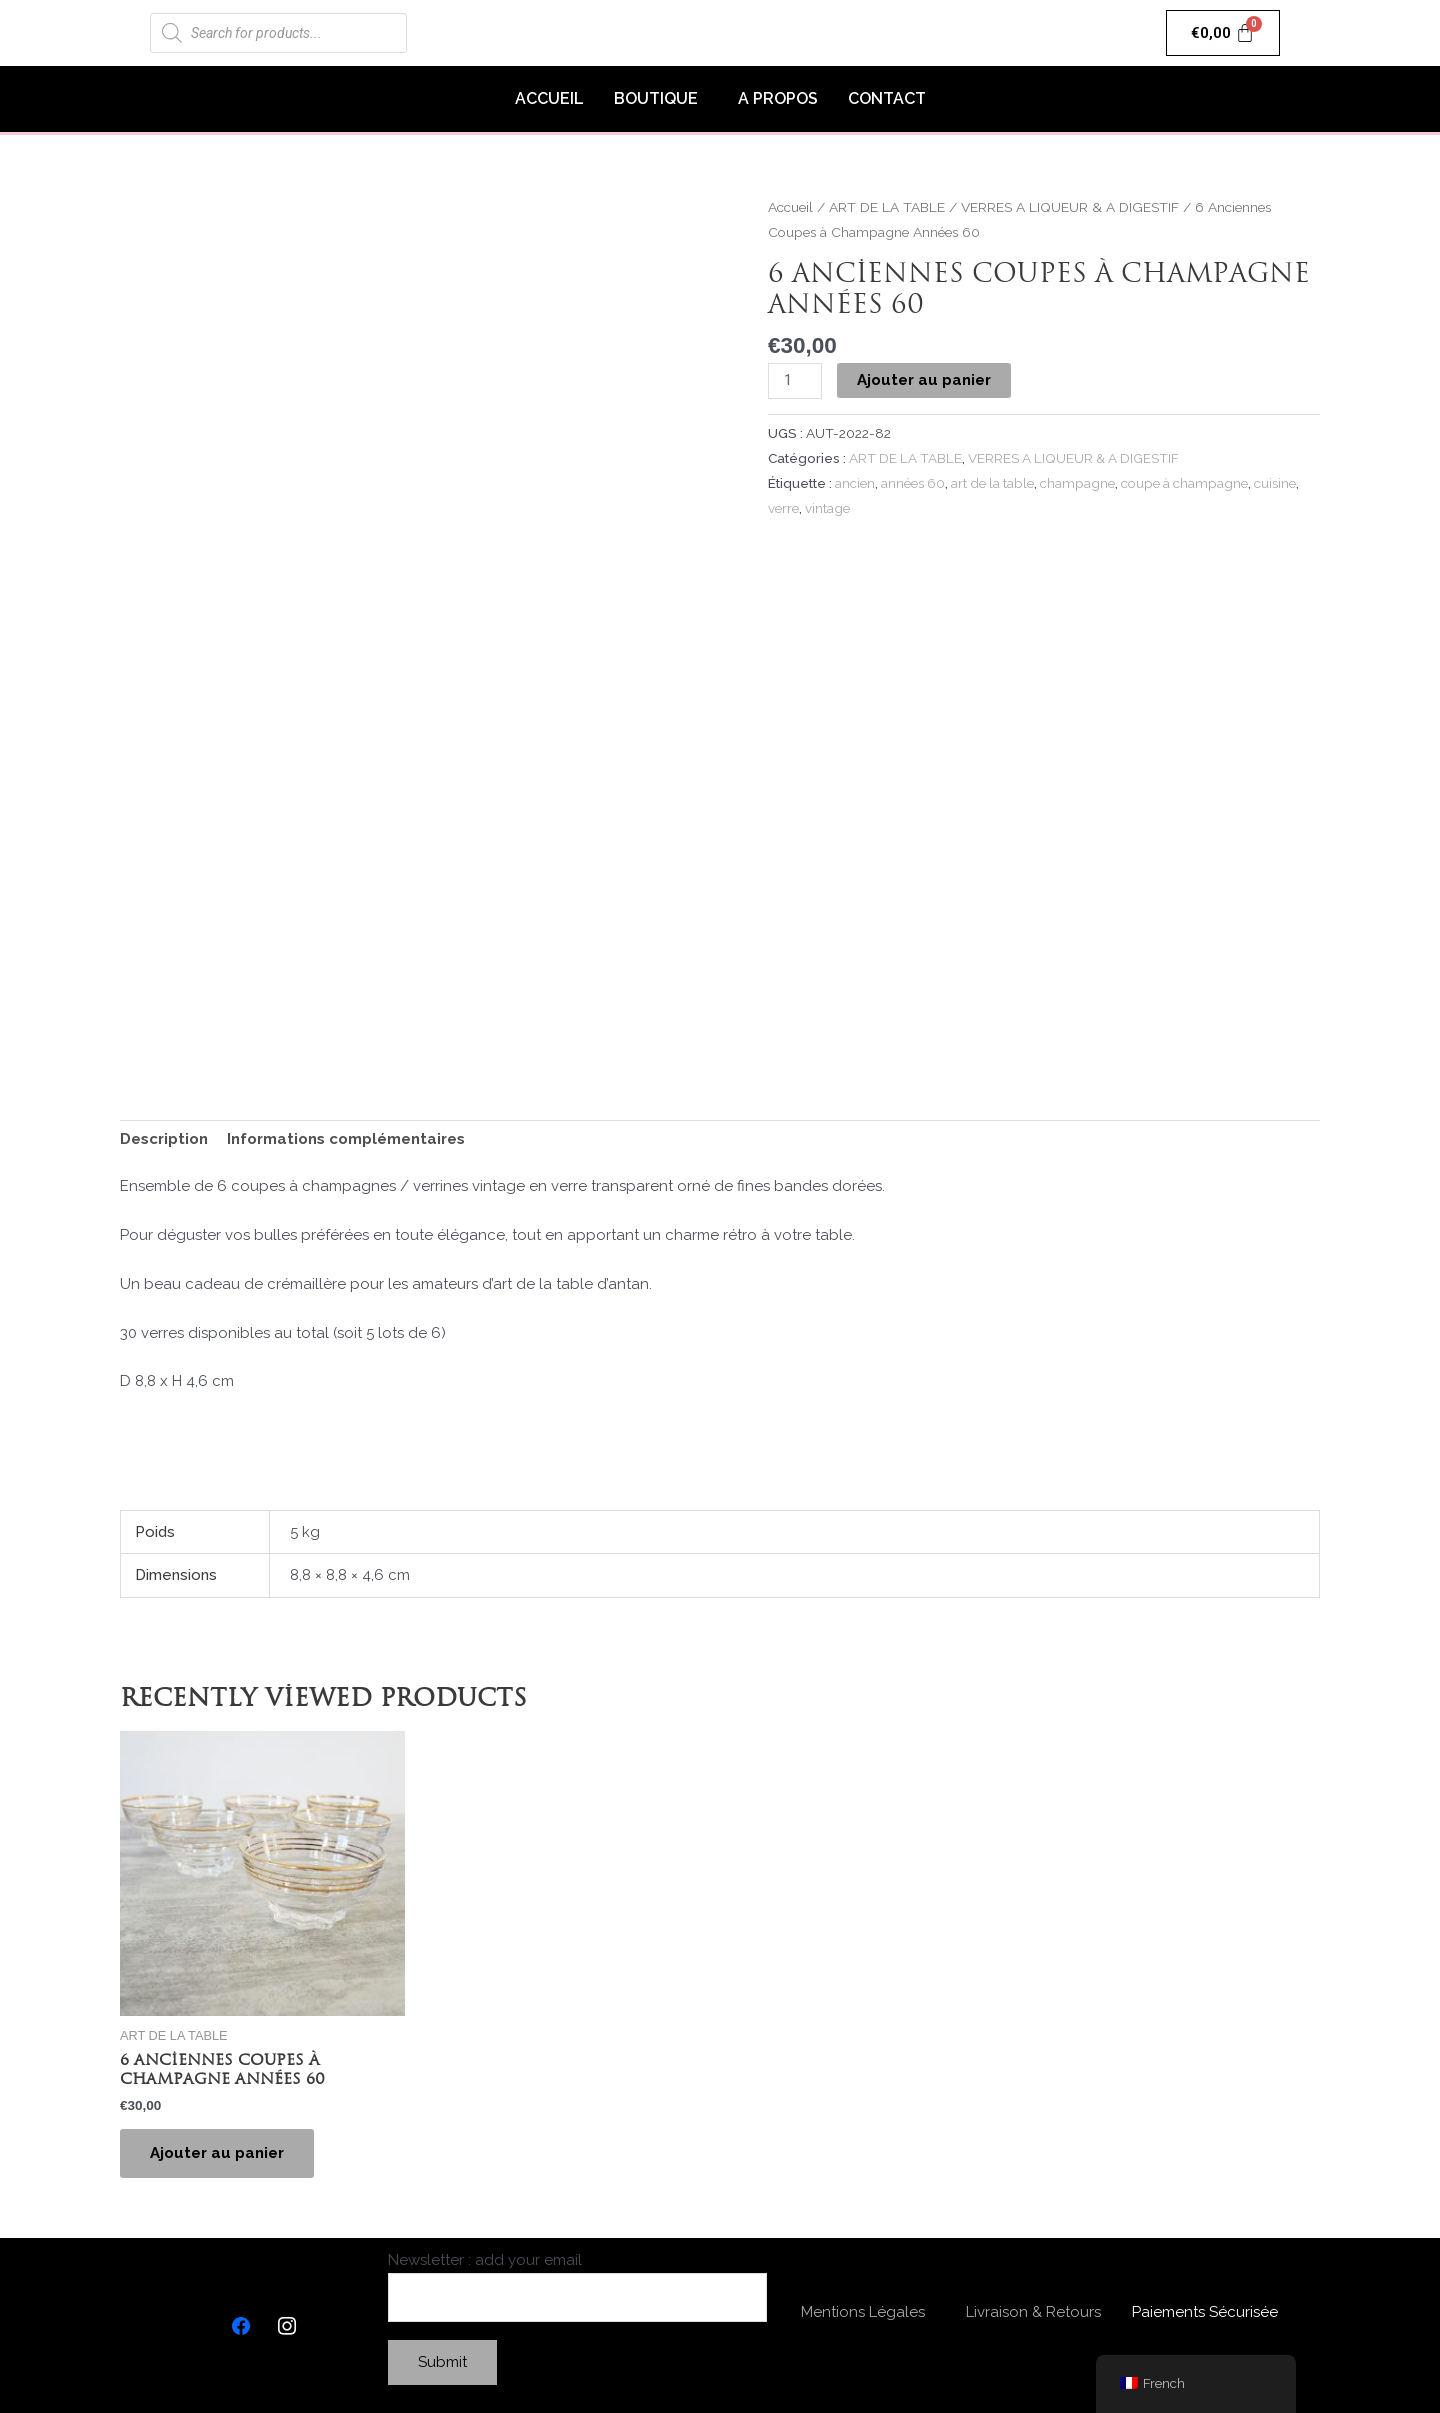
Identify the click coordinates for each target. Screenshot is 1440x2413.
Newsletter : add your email (577, 2286)
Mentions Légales (863, 2312)
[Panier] (1223, 33)
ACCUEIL (549, 98)
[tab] (164, 1140)
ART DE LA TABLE (887, 207)
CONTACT (887, 98)
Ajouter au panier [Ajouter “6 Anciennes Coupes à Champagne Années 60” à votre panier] (217, 2153)
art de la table (992, 483)
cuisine (1275, 483)
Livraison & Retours (1033, 2312)
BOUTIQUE (656, 98)
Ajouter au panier (924, 380)
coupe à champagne (1184, 483)
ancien (855, 483)
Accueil (790, 207)
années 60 (913, 483)
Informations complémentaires (346, 1139)
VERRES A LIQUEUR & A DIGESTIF (1070, 207)
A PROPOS (778, 98)
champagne (1077, 483)
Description (164, 1139)
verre (783, 508)
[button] (661, 99)
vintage (827, 508)
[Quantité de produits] (795, 381)
